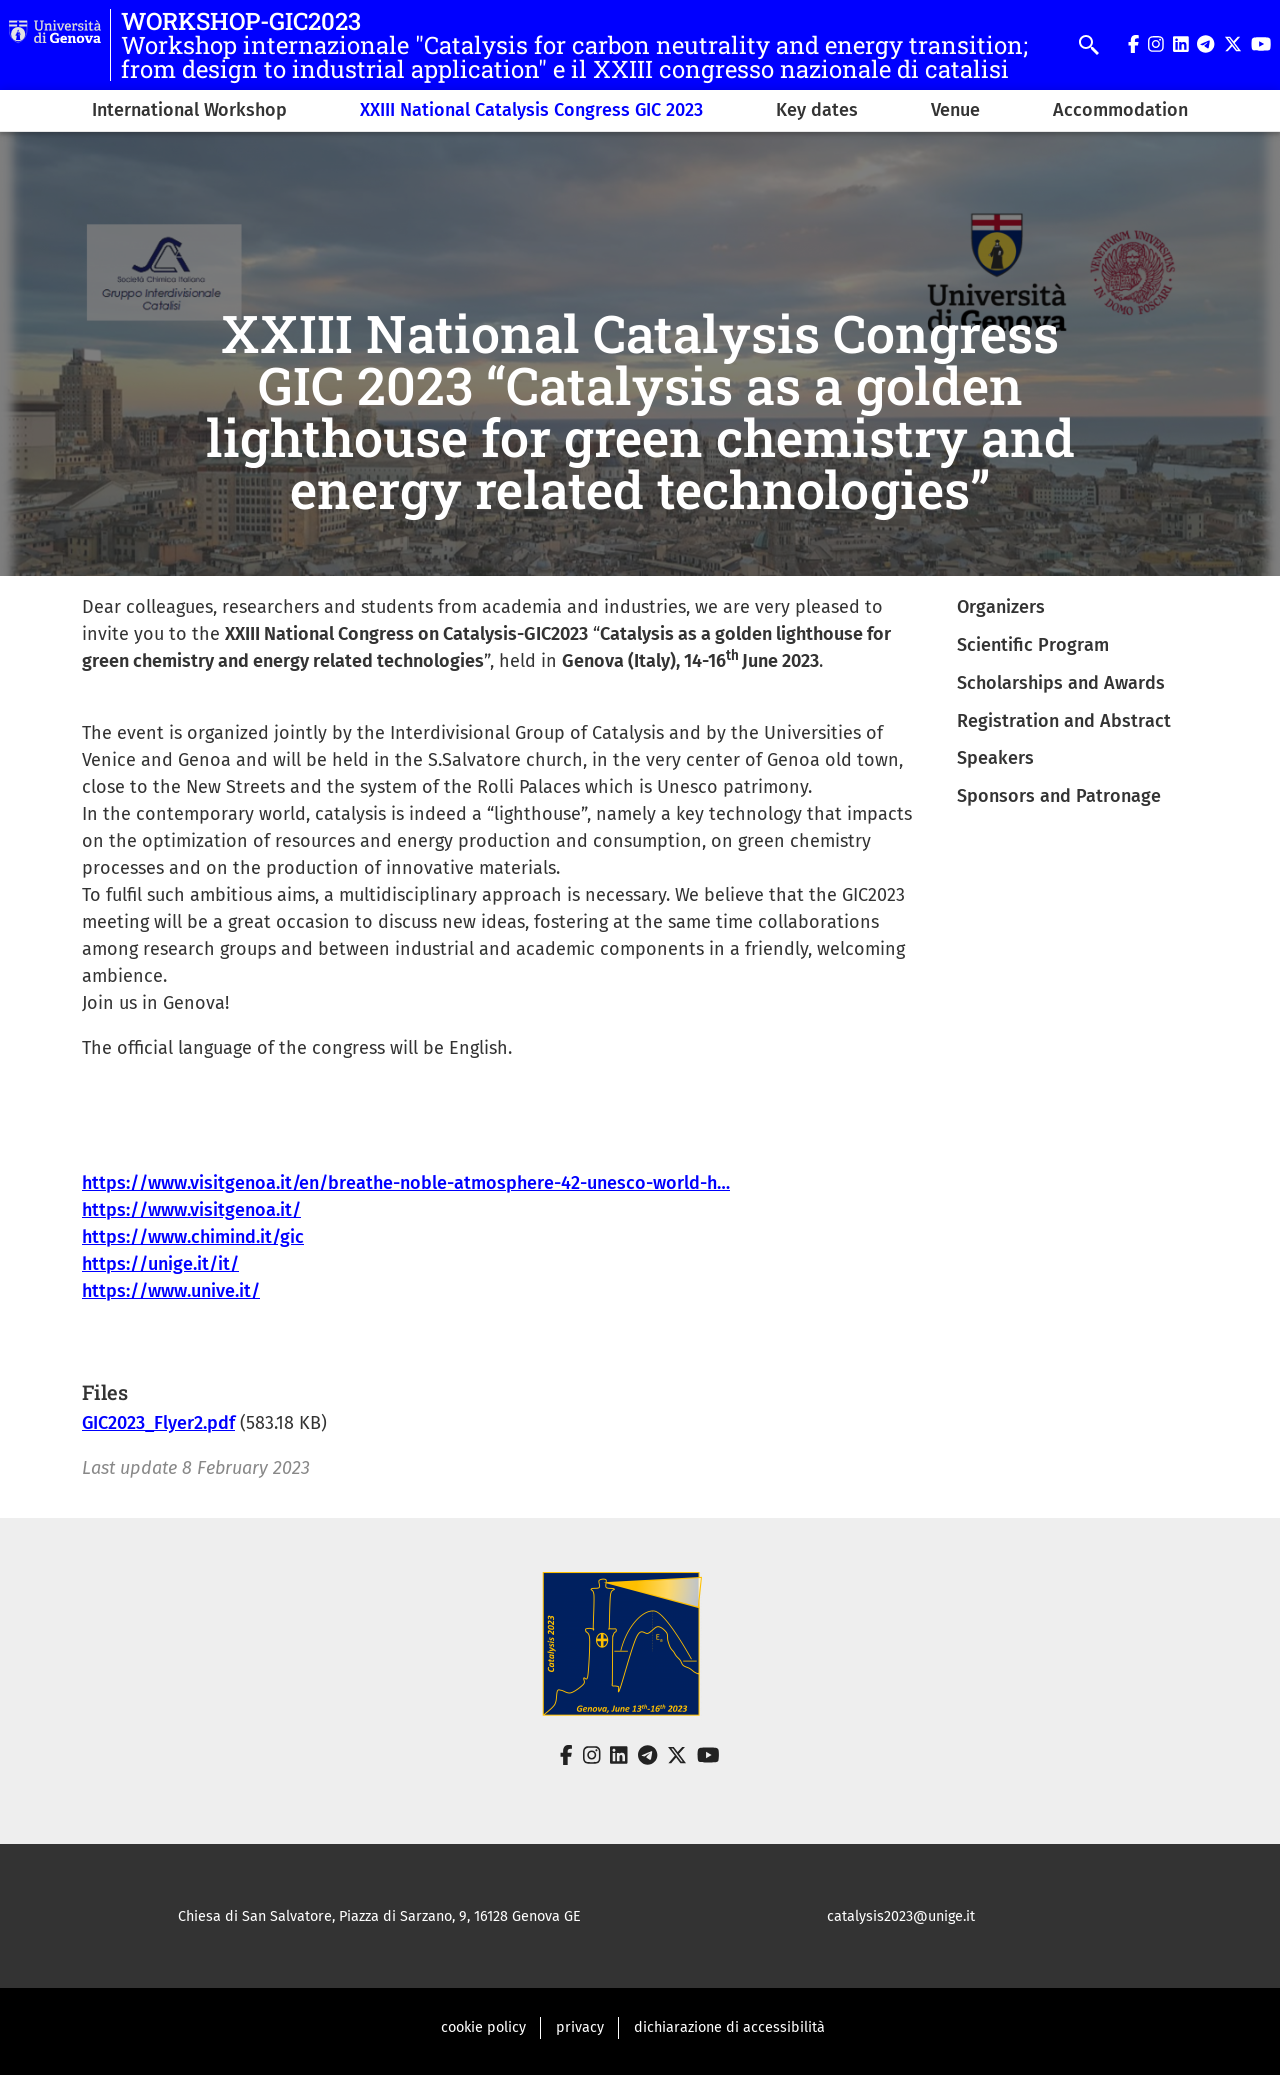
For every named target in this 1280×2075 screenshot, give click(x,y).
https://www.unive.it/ (171, 1291)
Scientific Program (1033, 645)
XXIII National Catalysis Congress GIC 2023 (531, 110)
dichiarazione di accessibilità (729, 2027)
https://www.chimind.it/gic (193, 1237)
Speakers (995, 758)
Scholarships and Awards (1061, 683)
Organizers (1001, 607)
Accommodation (1120, 110)
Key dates (817, 110)
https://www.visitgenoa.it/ (191, 1210)
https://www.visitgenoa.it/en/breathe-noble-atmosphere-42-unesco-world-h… (406, 1183)
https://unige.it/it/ (160, 1264)
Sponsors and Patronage (1059, 796)
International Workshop (189, 110)
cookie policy (483, 2027)
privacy (580, 2027)
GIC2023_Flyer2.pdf (158, 1423)
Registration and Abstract (1064, 721)
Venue (955, 110)
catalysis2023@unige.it (901, 1916)
